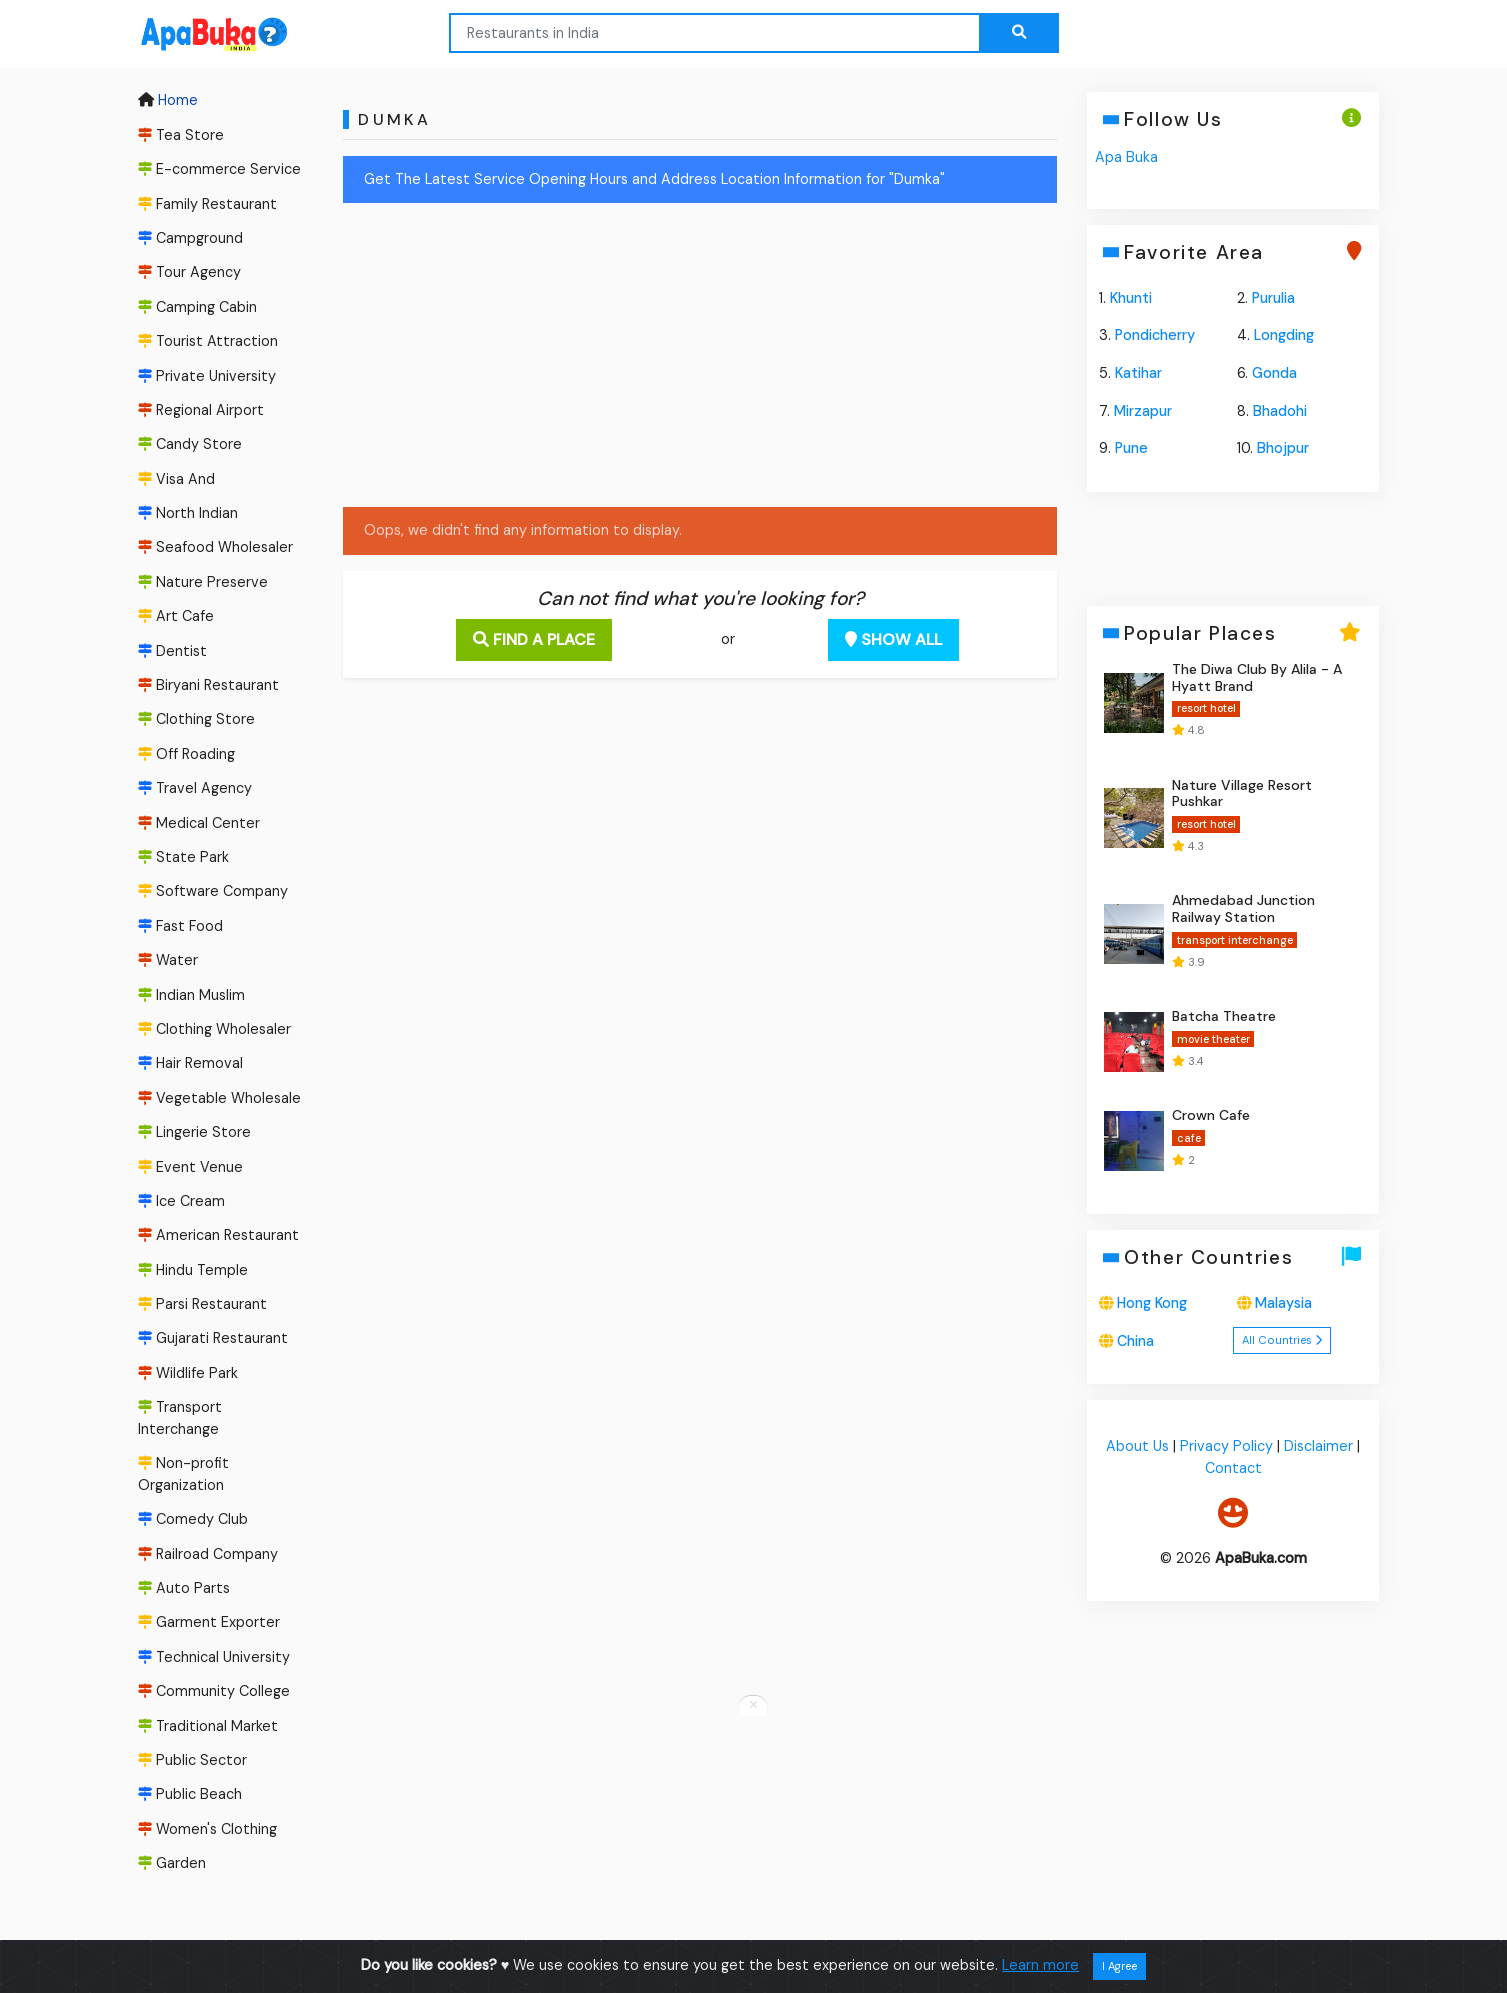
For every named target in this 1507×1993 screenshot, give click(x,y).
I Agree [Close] (1119, 1966)
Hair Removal (190, 1063)
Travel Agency (195, 788)
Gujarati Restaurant (213, 1339)
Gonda (1274, 373)
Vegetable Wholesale (219, 1098)
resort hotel (1206, 708)
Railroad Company (208, 1554)
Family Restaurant (207, 204)
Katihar (1139, 373)
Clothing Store (196, 720)
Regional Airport (201, 410)
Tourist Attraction (208, 341)
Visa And (176, 479)
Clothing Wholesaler (214, 1029)
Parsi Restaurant (202, 1304)
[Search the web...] (1019, 33)
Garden (172, 1863)
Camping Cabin (197, 307)
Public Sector (192, 1760)
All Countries (1282, 1340)
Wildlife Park (188, 1373)
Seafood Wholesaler (215, 548)
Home (168, 101)
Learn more (1040, 1965)
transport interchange (1235, 940)
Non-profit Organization (183, 1474)
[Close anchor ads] (753, 1706)
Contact (1233, 1468)
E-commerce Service (219, 169)
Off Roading (186, 754)
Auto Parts (184, 1588)
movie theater (1213, 1039)
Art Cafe (176, 616)
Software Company (213, 892)
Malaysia (1283, 1303)
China (1136, 1341)
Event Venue (190, 1167)
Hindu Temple (193, 1270)
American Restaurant (218, 1235)
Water (168, 960)
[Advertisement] (700, 359)
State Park (183, 857)
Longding (1284, 335)
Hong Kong (1153, 1303)
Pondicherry (1156, 335)
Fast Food (180, 926)
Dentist (172, 651)
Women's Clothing (207, 1829)
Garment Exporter (209, 1623)
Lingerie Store (194, 1132)
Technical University (214, 1657)
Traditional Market (208, 1726)
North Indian (188, 513)
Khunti (1132, 298)
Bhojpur (1283, 448)
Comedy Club (193, 1519)
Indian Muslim (191, 995)
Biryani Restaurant (208, 685)
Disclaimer (1318, 1447)
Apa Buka (1127, 157)
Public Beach (190, 1795)
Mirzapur (1144, 411)
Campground (190, 238)
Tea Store (181, 135)
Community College (214, 1691)
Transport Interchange (180, 1418)
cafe (1189, 1138)
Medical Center (199, 823)
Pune (1132, 448)
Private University (207, 376)
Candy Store (190, 444)
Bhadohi (1280, 411)
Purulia (1273, 298)
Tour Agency (189, 272)
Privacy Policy (1226, 1447)
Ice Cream (181, 1201)
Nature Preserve (203, 582)
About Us (1137, 1447)
